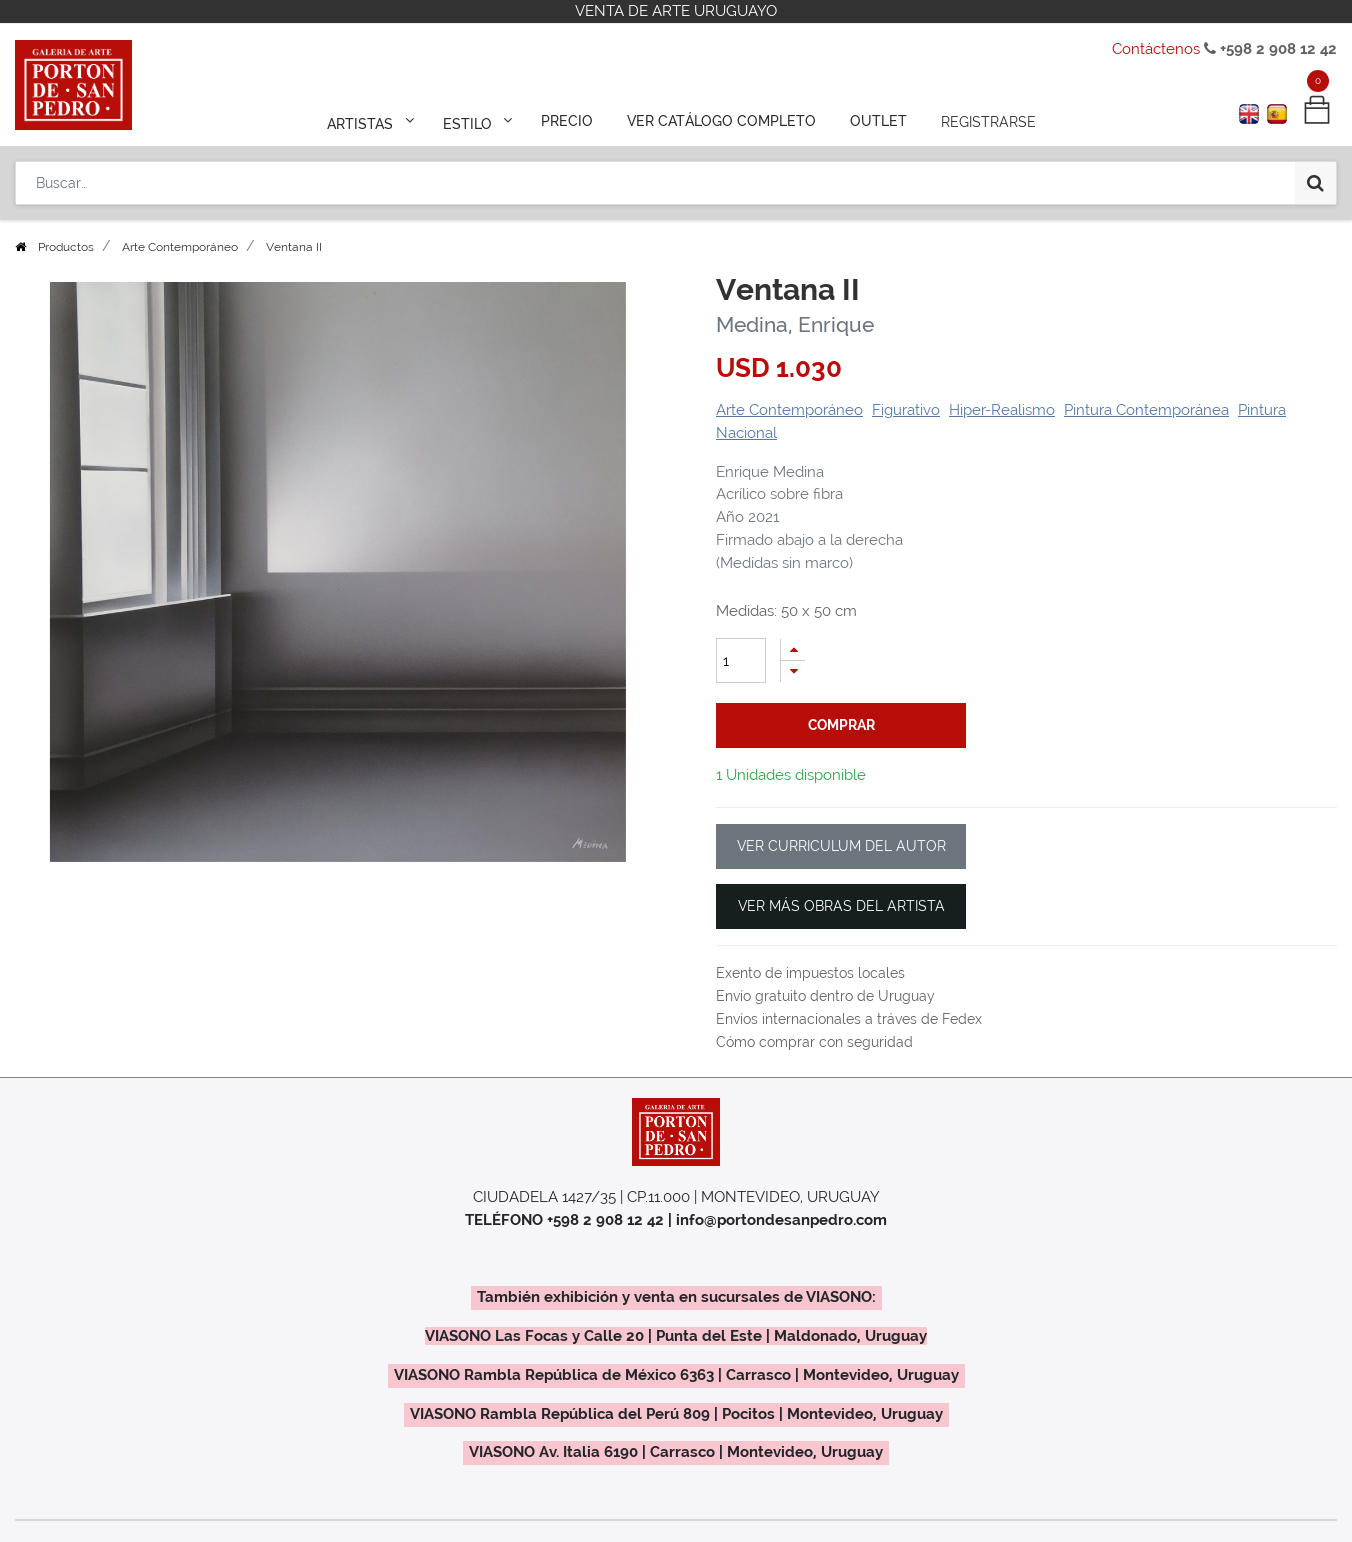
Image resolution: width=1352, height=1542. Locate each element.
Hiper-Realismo (1002, 410)
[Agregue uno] (793, 649)
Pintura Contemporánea (1146, 410)
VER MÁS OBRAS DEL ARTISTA (841, 906)
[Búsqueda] (1315, 182)
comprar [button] (841, 725)
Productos (66, 247)
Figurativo (906, 410)
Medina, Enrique (795, 324)
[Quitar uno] (793, 671)
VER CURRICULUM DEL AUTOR (841, 846)
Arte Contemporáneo (180, 247)
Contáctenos (1156, 49)
